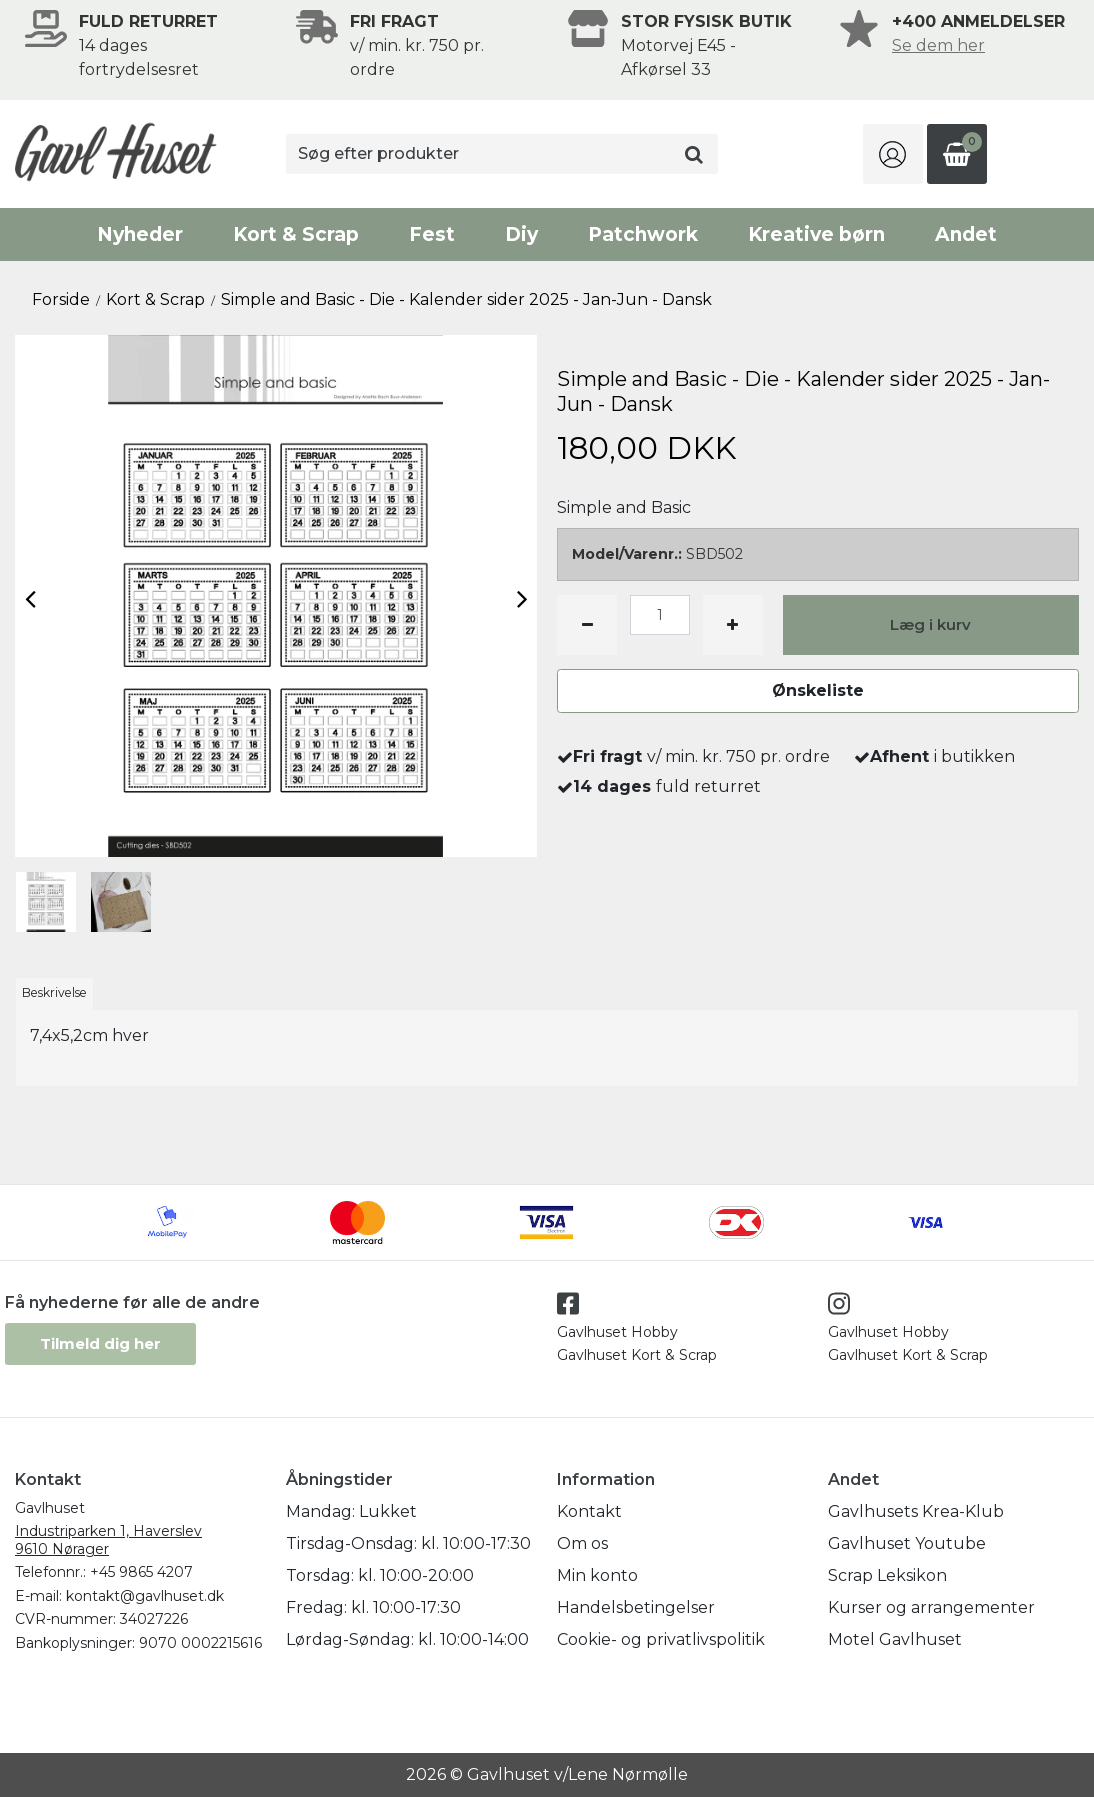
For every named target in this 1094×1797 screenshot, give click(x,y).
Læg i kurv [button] (930, 624)
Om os (582, 1543)
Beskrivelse (54, 992)
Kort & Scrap (296, 234)
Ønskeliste (818, 690)
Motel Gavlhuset (895, 1639)
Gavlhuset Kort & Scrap (637, 1355)
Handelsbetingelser (636, 1607)
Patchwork (643, 234)
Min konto (597, 1575)
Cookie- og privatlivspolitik (661, 1639)
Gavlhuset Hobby (617, 1332)
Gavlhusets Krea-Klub (916, 1511)
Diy (521, 234)
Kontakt (589, 1511)
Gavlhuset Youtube (907, 1543)
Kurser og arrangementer (931, 1607)
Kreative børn (816, 234)
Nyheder (140, 234)
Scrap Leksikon (887, 1575)
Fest (432, 234)
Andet (966, 234)
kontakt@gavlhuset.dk (145, 1596)
